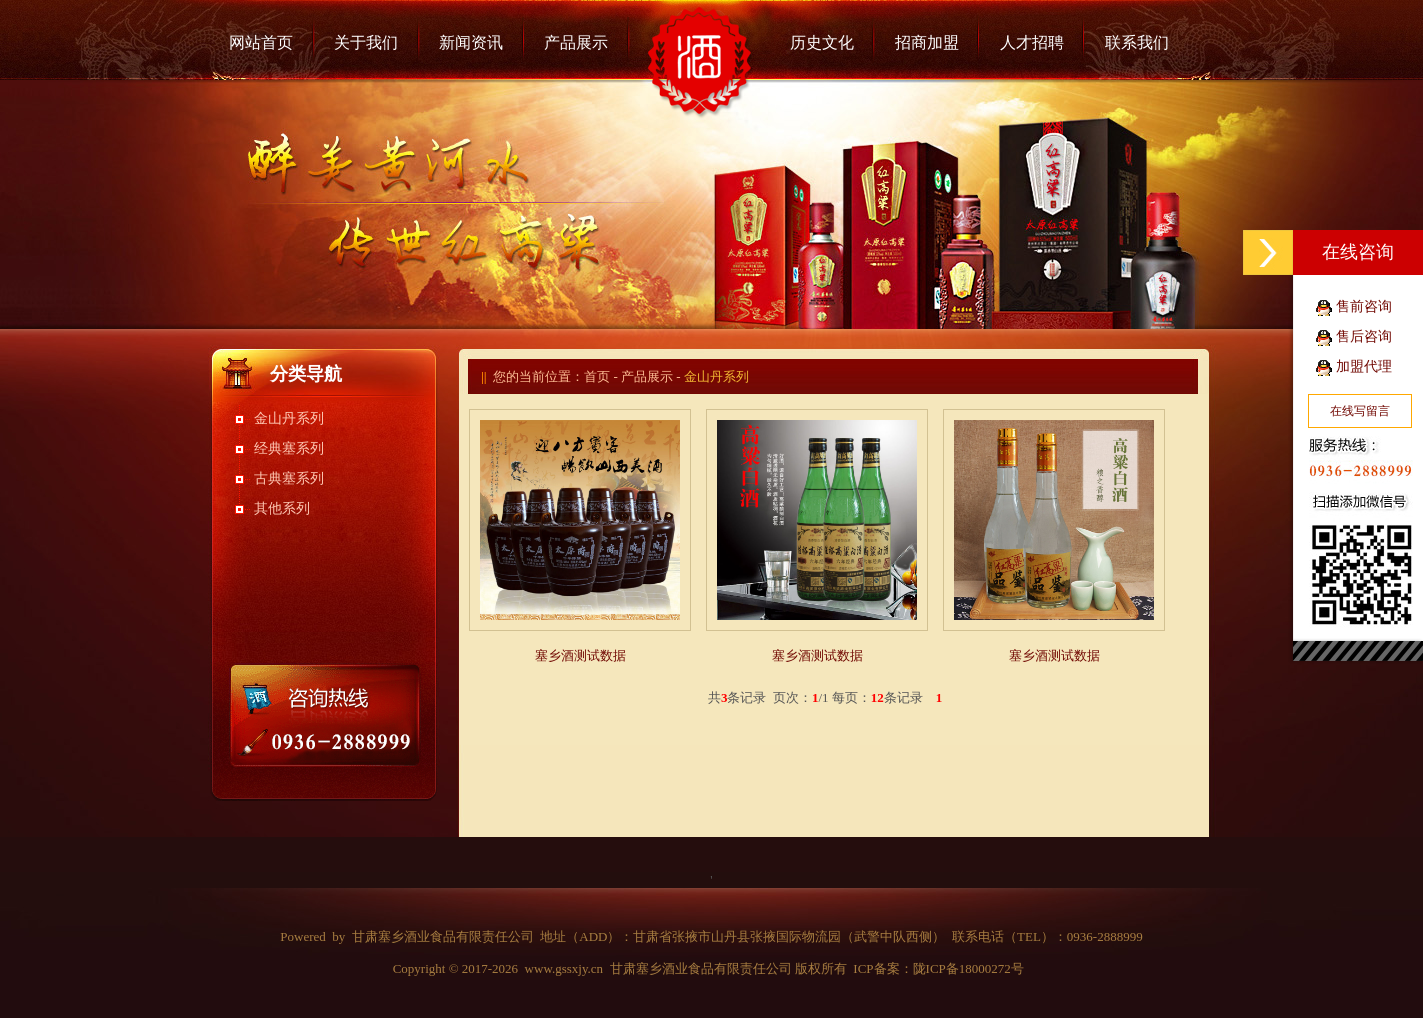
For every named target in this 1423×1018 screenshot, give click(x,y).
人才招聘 (1032, 42)
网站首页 (261, 42)
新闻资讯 (471, 42)
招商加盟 (927, 42)
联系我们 (1137, 42)
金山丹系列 (289, 418)
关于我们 (366, 42)
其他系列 (282, 508)
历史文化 (822, 42)
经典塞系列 (289, 448)
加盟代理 (1364, 366)
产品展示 (576, 42)
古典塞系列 (289, 478)
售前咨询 (1364, 306)
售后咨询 (1364, 336)
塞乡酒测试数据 (580, 655)
